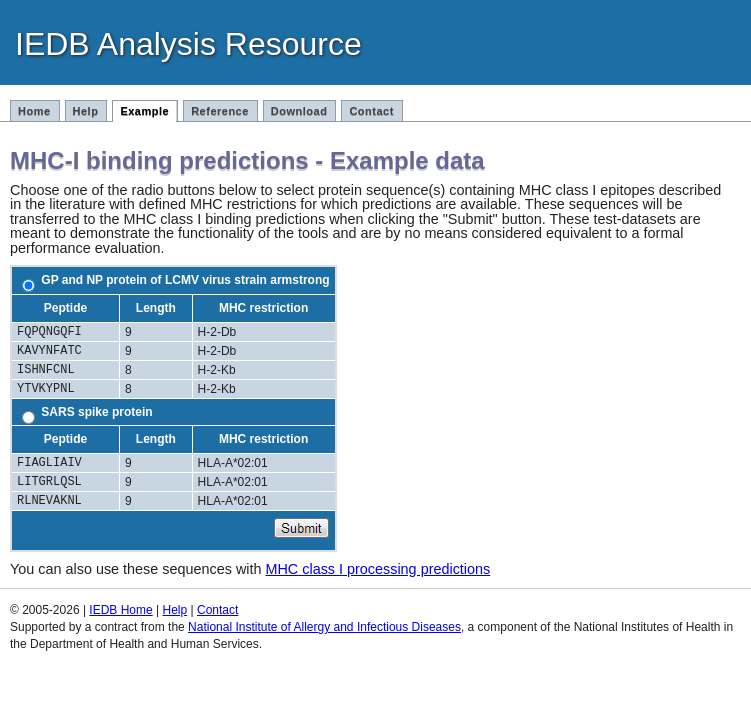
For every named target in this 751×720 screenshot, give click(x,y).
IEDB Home (120, 610)
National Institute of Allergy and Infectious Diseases (324, 627)
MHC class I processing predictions (377, 569)
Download (299, 111)
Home (34, 111)
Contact (371, 111)
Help (86, 111)
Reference (220, 111)
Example (144, 111)
